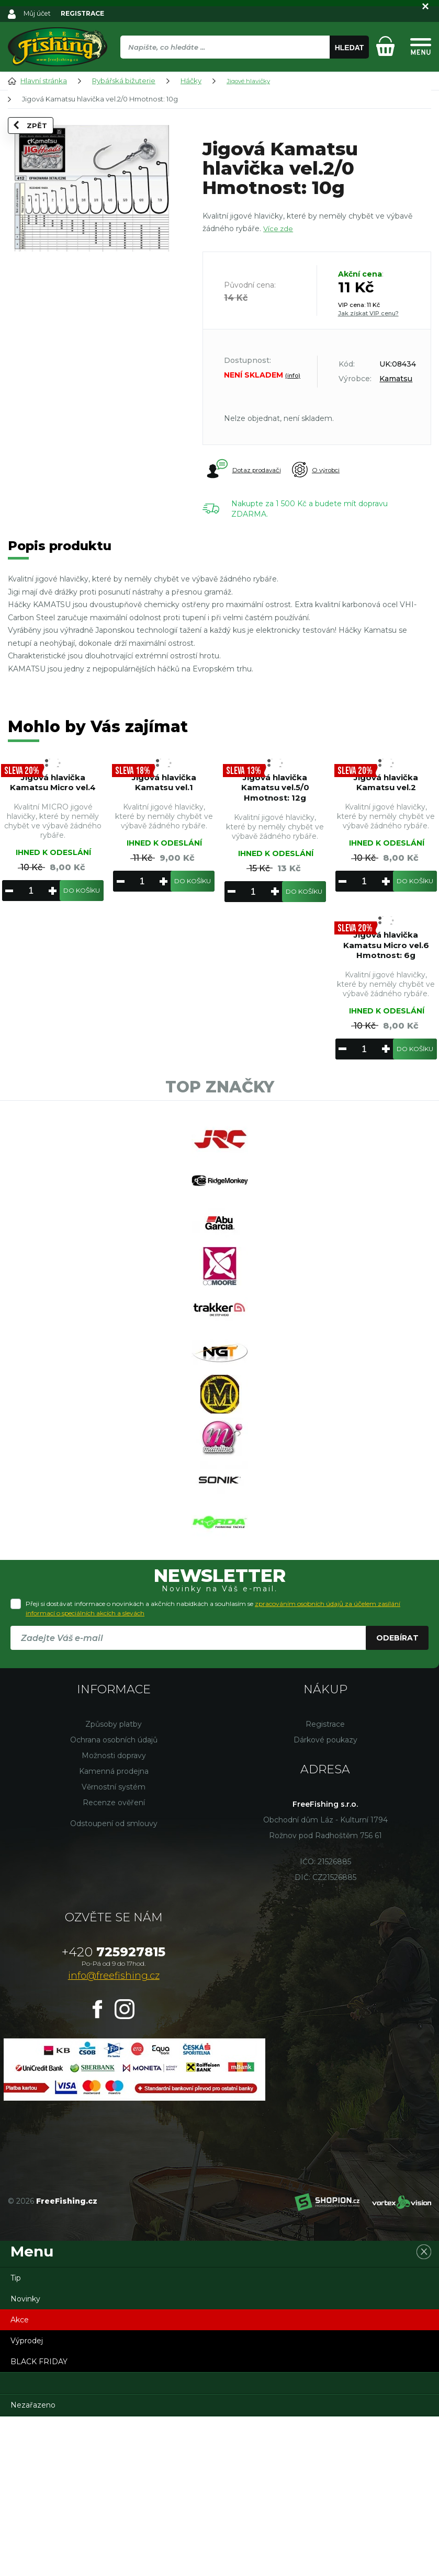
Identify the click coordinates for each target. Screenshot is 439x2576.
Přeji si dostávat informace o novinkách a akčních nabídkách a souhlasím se (213, 1767)
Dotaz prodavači (245, 469)
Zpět (33, 139)
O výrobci (336, 470)
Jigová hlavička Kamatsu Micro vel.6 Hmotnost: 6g (386, 974)
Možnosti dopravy (114, 1915)
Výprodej (26, 2500)
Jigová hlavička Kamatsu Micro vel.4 (53, 797)
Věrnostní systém (113, 1946)
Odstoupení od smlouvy (113, 1983)
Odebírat (397, 1797)
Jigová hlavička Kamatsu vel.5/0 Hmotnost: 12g (275, 797)
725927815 (113, 2111)
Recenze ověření (114, 1962)
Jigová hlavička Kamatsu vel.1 (164, 791)
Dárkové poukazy (325, 1899)
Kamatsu (395, 378)
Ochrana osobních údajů (113, 1899)
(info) (292, 375)
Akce (19, 2479)
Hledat (349, 47)
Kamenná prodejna (114, 1930)
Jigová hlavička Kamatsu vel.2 (385, 791)
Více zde (279, 228)
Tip (15, 2437)
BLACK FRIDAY (38, 2521)
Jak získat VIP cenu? (368, 313)
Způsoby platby (113, 1883)
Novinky (25, 2458)
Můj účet (38, 13)
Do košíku (81, 913)
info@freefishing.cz (114, 2135)
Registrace (325, 1883)
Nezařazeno (32, 2564)
